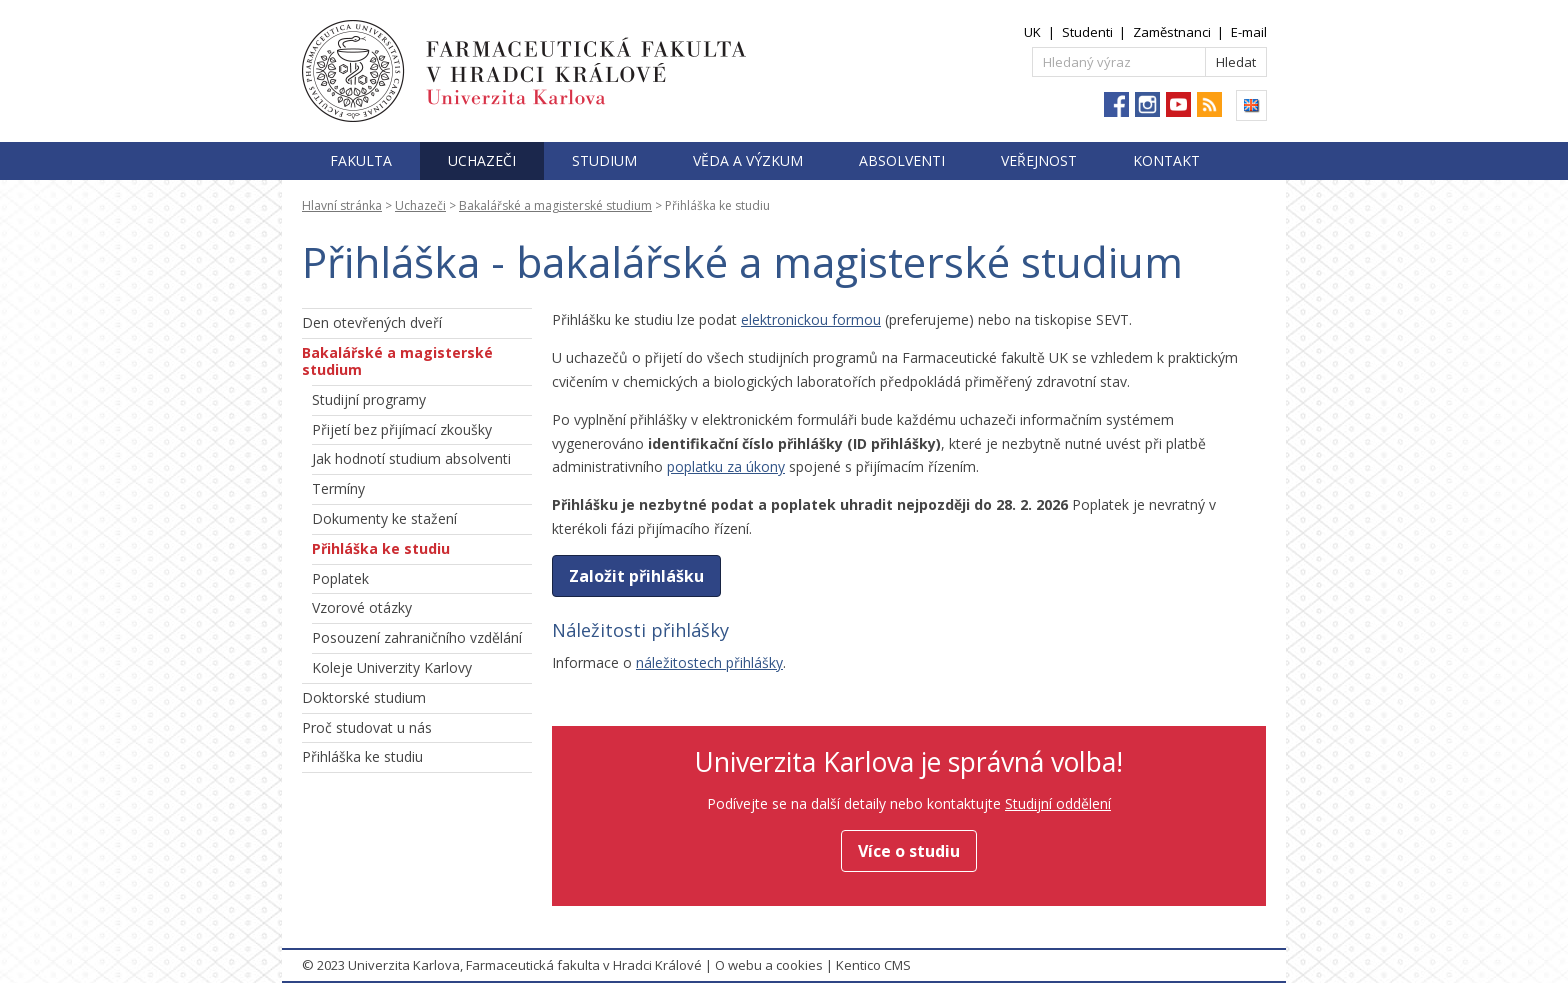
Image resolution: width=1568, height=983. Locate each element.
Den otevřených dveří (372, 322)
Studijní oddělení (1058, 803)
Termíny (338, 488)
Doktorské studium (364, 697)
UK (1032, 32)
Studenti (1087, 32)
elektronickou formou (811, 319)
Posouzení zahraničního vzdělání (417, 637)
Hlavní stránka (342, 205)
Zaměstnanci (1172, 32)
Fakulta (361, 160)
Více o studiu (909, 851)
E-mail (1249, 32)
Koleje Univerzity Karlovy (392, 667)
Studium (604, 160)
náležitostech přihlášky (709, 662)
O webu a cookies (769, 965)
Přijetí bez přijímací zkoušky (402, 429)
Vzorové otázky (362, 607)
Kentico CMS (873, 965)
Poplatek (340, 578)
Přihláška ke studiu (381, 548)
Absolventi (902, 160)
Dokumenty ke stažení (384, 518)
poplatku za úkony (726, 466)
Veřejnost (1039, 160)
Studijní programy (369, 399)
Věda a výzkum (748, 160)
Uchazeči (482, 160)
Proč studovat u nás (367, 727)
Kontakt (1166, 160)
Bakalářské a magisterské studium (555, 205)
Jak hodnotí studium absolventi (411, 458)
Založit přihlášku (636, 576)
